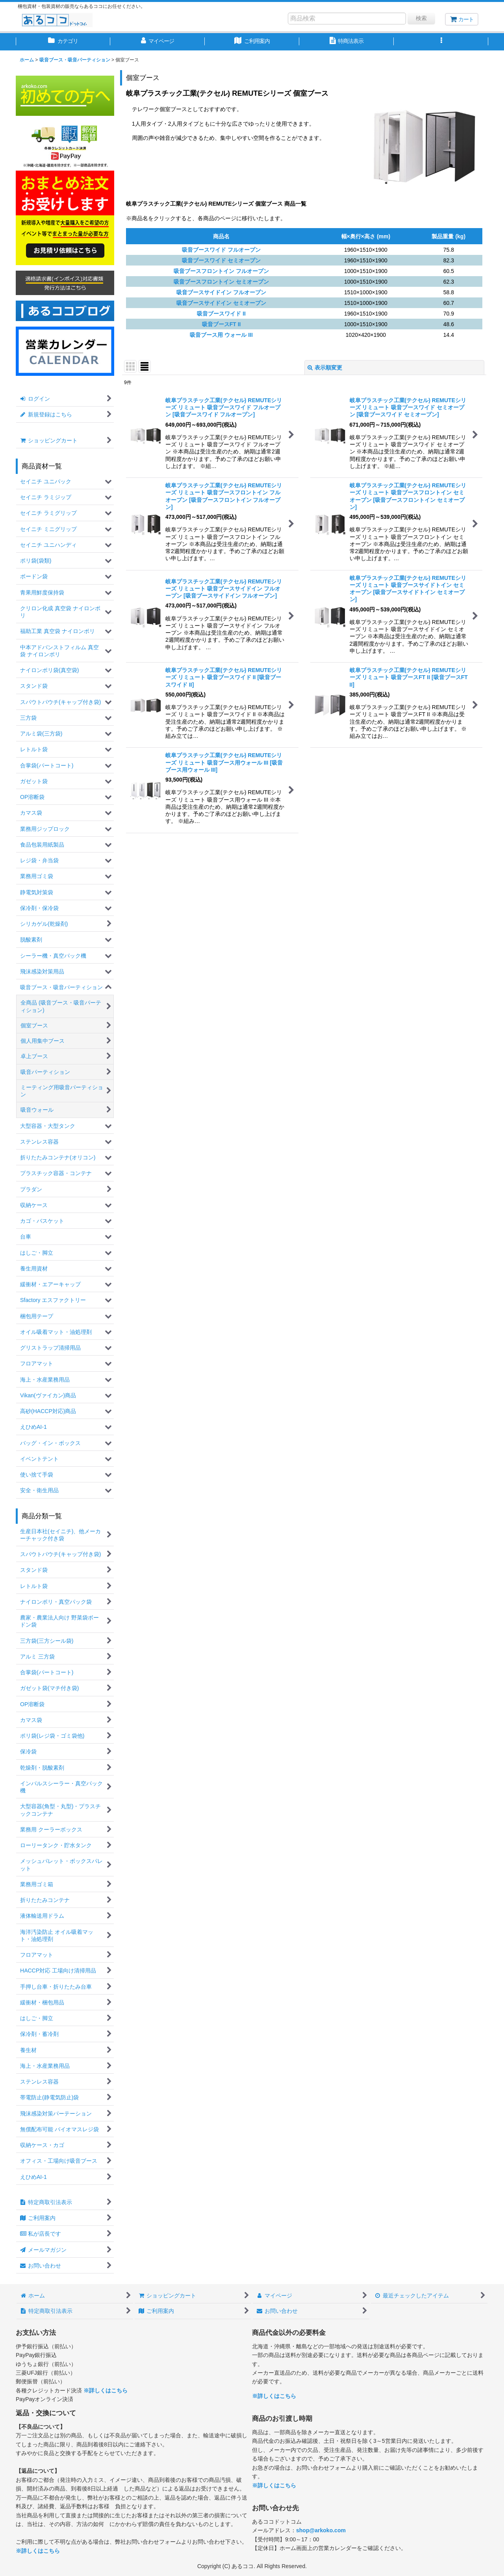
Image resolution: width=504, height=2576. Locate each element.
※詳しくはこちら (105, 2390)
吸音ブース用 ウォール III (221, 335)
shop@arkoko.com (321, 2530)
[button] (441, 41)
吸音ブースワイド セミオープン (221, 260)
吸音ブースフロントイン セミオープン (221, 282)
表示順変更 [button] (325, 367)
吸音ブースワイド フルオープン (221, 250)
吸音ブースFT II (221, 324)
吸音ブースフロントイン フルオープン (221, 271)
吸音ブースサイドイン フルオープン (221, 292)
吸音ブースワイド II (221, 313)
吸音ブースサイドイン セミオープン (221, 303)
